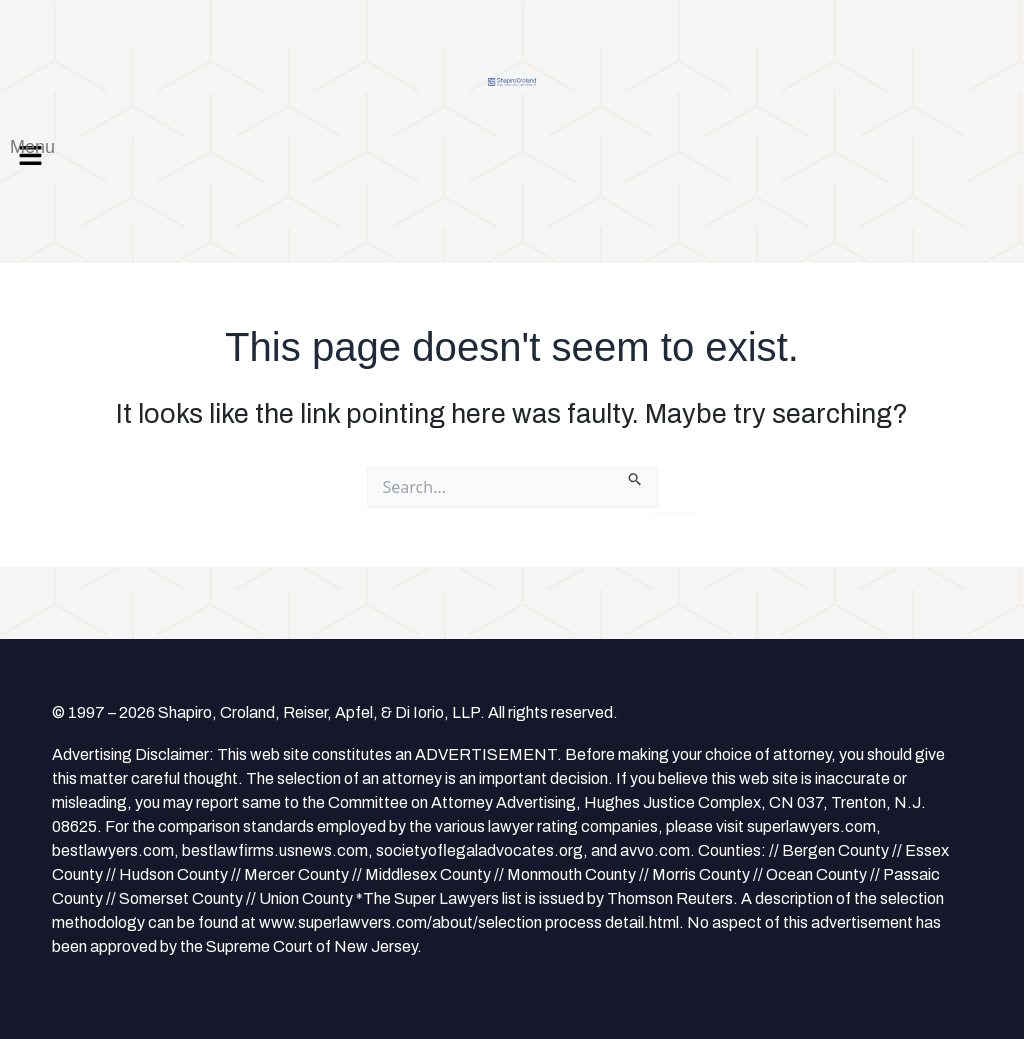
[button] (512, 155)
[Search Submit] (635, 477)
